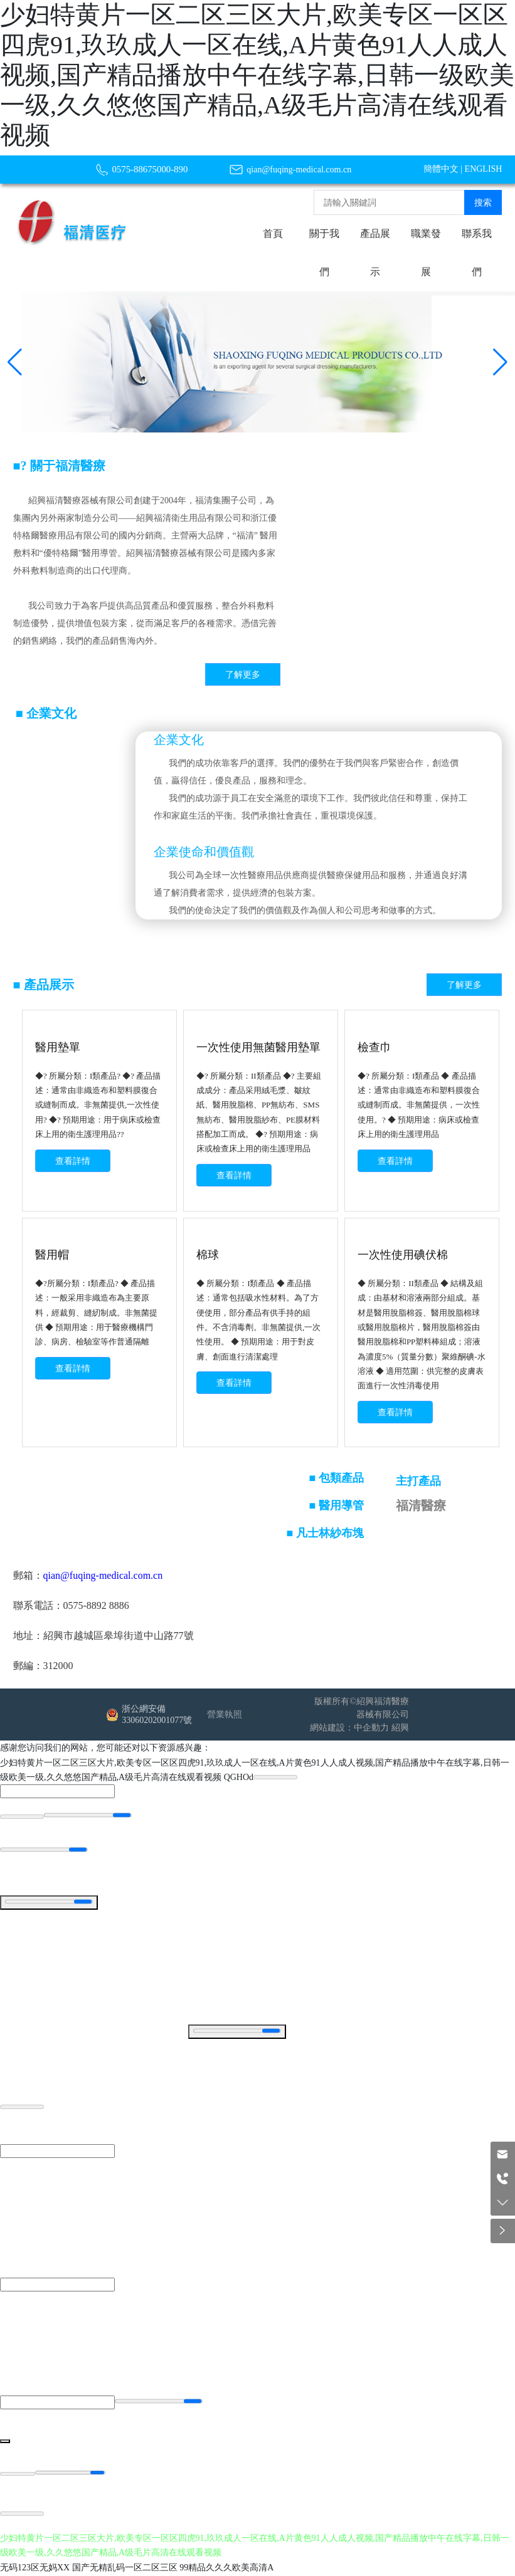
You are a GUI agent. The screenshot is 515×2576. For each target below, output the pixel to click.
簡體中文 (441, 169)
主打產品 (418, 1483)
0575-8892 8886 (96, 1607)
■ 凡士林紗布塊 (325, 1535)
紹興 (400, 1729)
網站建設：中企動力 (349, 1729)
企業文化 (179, 739)
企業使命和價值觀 (204, 852)
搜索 (483, 202)
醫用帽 (52, 1255)
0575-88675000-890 (150, 169)
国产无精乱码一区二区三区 (125, 2568)
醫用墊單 (57, 1047)
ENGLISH (483, 169)
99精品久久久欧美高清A (226, 2568)
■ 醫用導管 (336, 1507)
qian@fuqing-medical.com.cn (299, 169)
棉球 (207, 1255)
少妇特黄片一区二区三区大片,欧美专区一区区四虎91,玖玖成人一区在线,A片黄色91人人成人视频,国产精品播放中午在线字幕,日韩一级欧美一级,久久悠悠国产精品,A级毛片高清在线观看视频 (257, 75)
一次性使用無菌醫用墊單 (258, 1047)
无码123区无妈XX (35, 2568)
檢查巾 (374, 1047)
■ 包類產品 (336, 1480)
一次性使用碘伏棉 (403, 1255)
